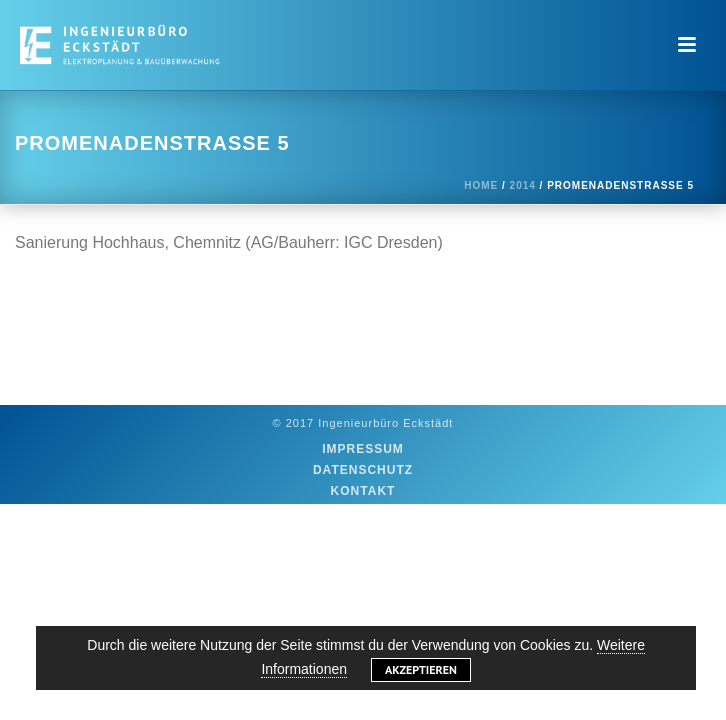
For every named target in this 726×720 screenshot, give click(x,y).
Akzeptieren (421, 669)
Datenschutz (363, 470)
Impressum (363, 449)
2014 (523, 185)
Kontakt (363, 491)
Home (481, 185)
